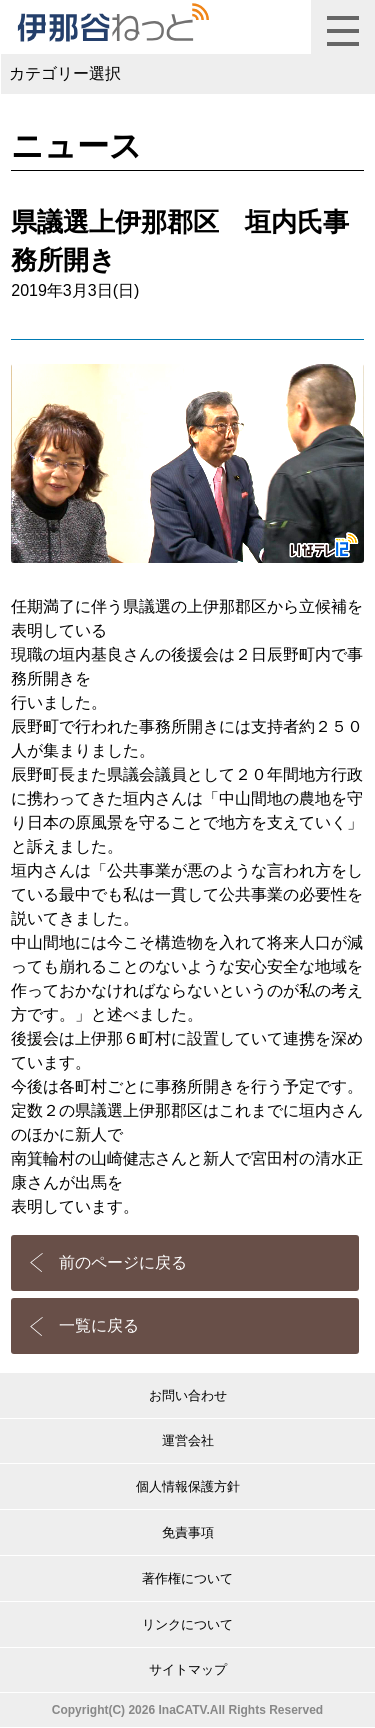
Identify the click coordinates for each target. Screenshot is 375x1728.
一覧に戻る (99, 1325)
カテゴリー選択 (65, 73)
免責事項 (188, 1532)
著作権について (187, 1578)
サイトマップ (188, 1669)
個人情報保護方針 (188, 1486)
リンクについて (187, 1624)
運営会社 (188, 1440)
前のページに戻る (123, 1262)
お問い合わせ (188, 1395)
